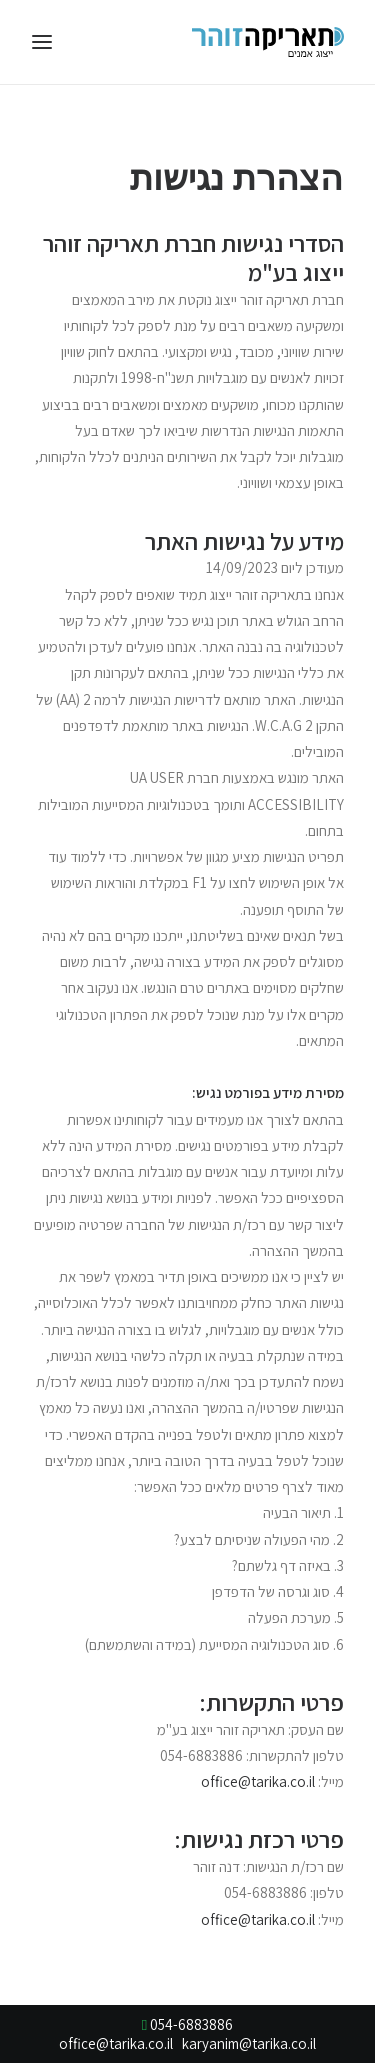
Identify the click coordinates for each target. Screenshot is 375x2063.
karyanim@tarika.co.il (249, 2043)
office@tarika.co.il (258, 1781)
